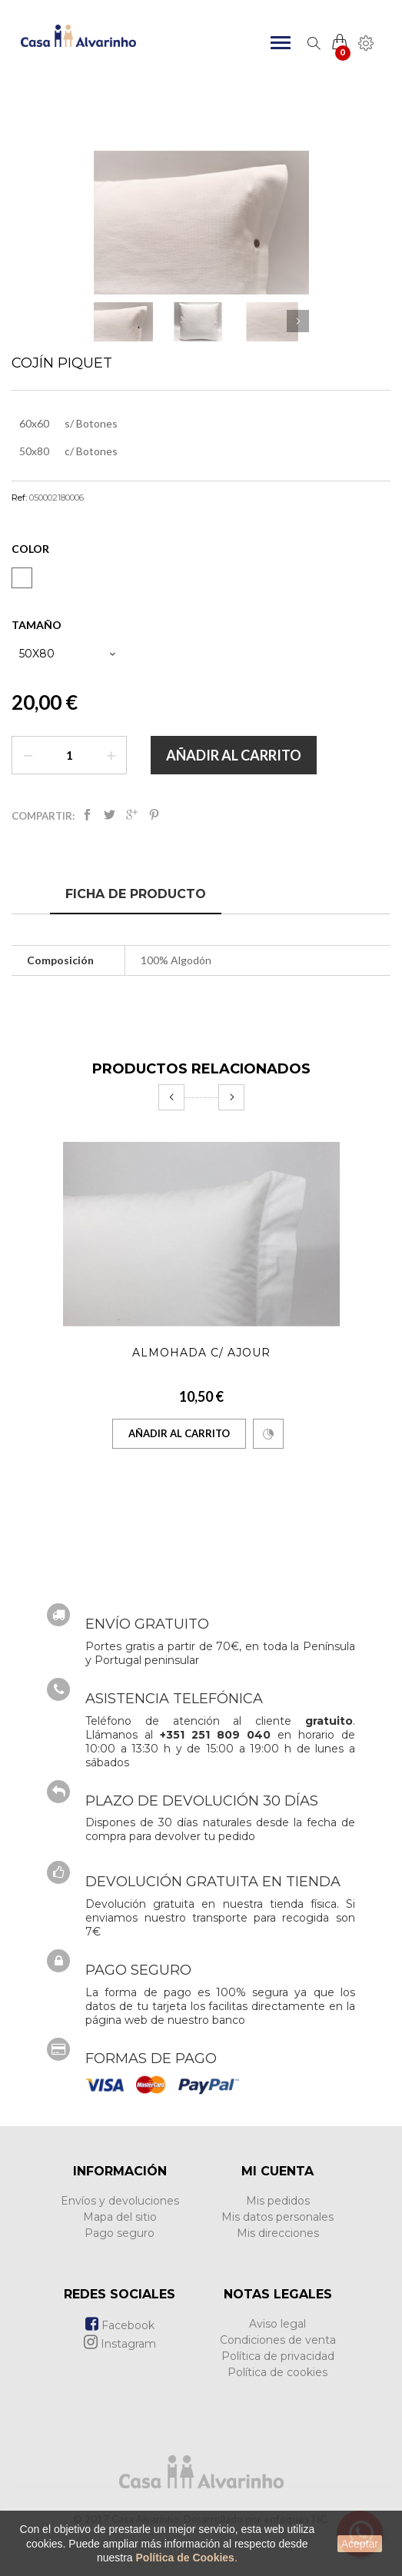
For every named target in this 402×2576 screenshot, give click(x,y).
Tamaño (38, 624)
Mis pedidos (278, 2201)
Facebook (119, 2325)
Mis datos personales (277, 2217)
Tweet (109, 814)
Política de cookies (277, 2372)
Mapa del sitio (120, 2217)
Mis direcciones (278, 2233)
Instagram (120, 2344)
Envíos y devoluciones (120, 2201)
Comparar (268, 1434)
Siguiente (298, 321)
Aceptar (359, 2544)
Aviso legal (277, 2324)
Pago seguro (119, 2233)
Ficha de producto (135, 894)
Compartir (87, 814)
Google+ (132, 814)
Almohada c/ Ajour (201, 1353)
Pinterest (154, 814)
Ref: (19, 497)
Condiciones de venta (278, 2340)
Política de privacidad (277, 2356)
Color (31, 548)
